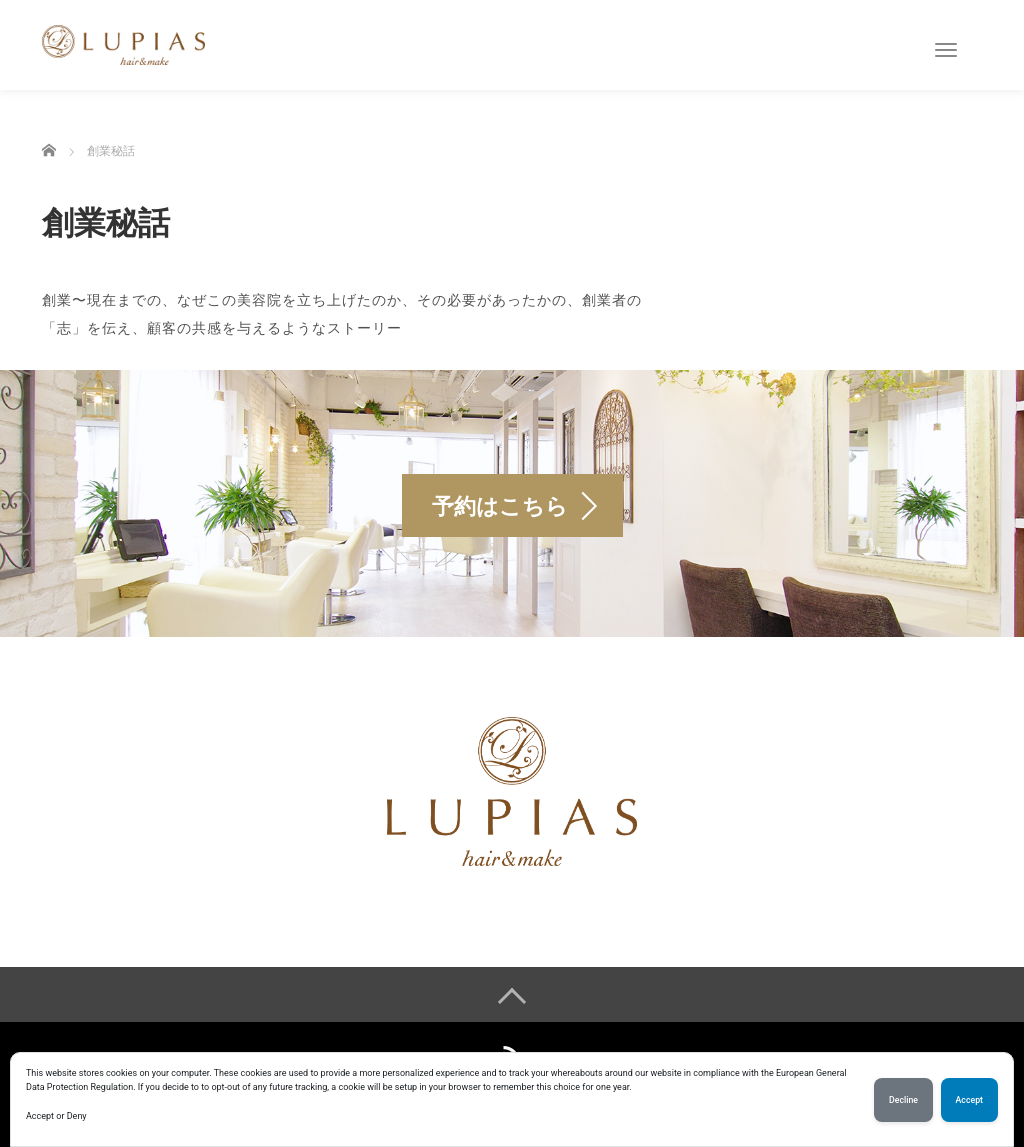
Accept (969, 1100)
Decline (903, 1100)
